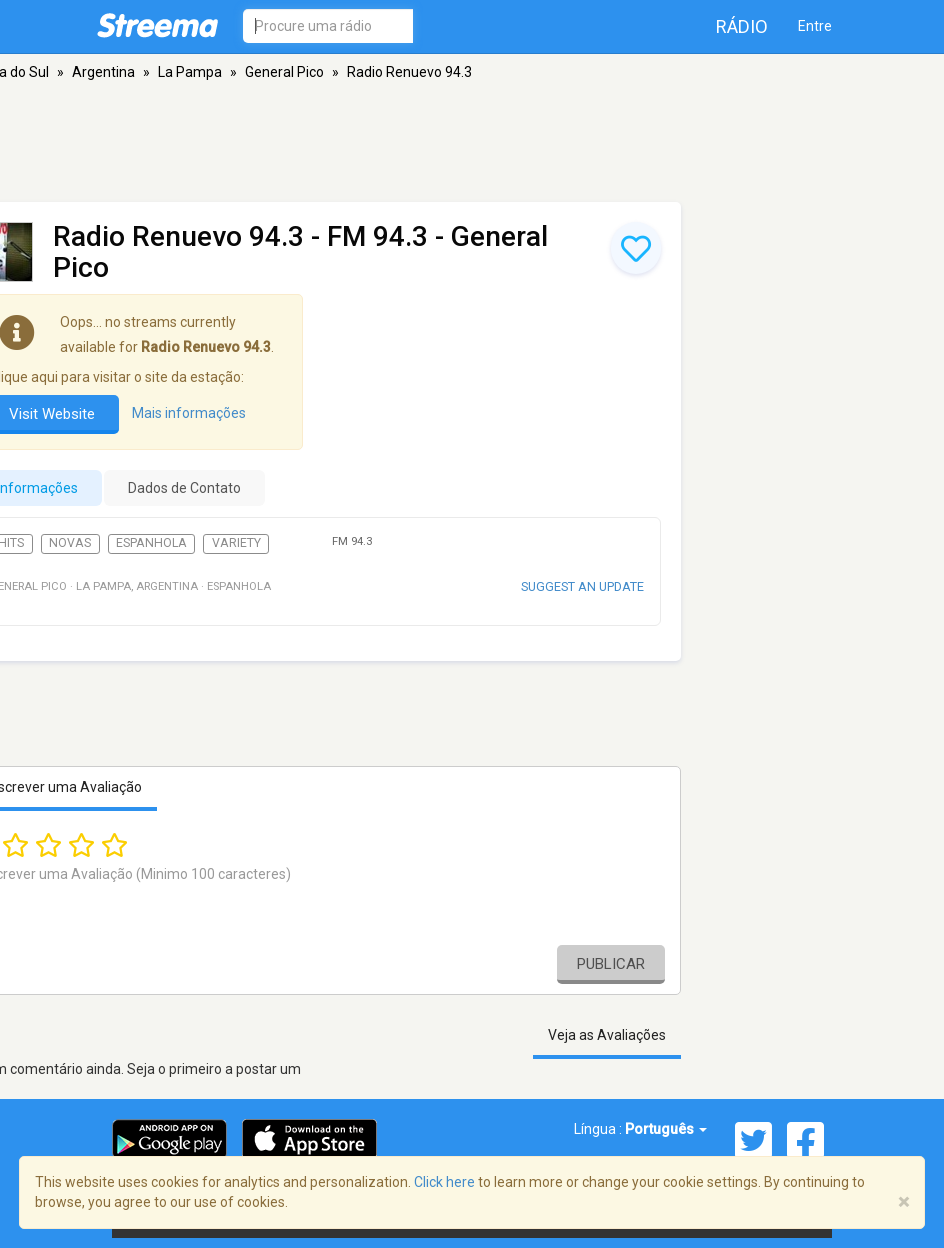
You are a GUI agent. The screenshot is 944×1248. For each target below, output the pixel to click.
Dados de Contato (184, 488)
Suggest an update (582, 586)
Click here (444, 1182)
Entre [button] (815, 26)
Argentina (103, 72)
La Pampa (190, 72)
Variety (236, 543)
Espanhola (151, 543)
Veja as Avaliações (607, 1035)
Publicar (611, 964)
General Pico (284, 72)
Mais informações (189, 413)
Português (666, 1129)
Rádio (742, 26)
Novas (70, 543)
